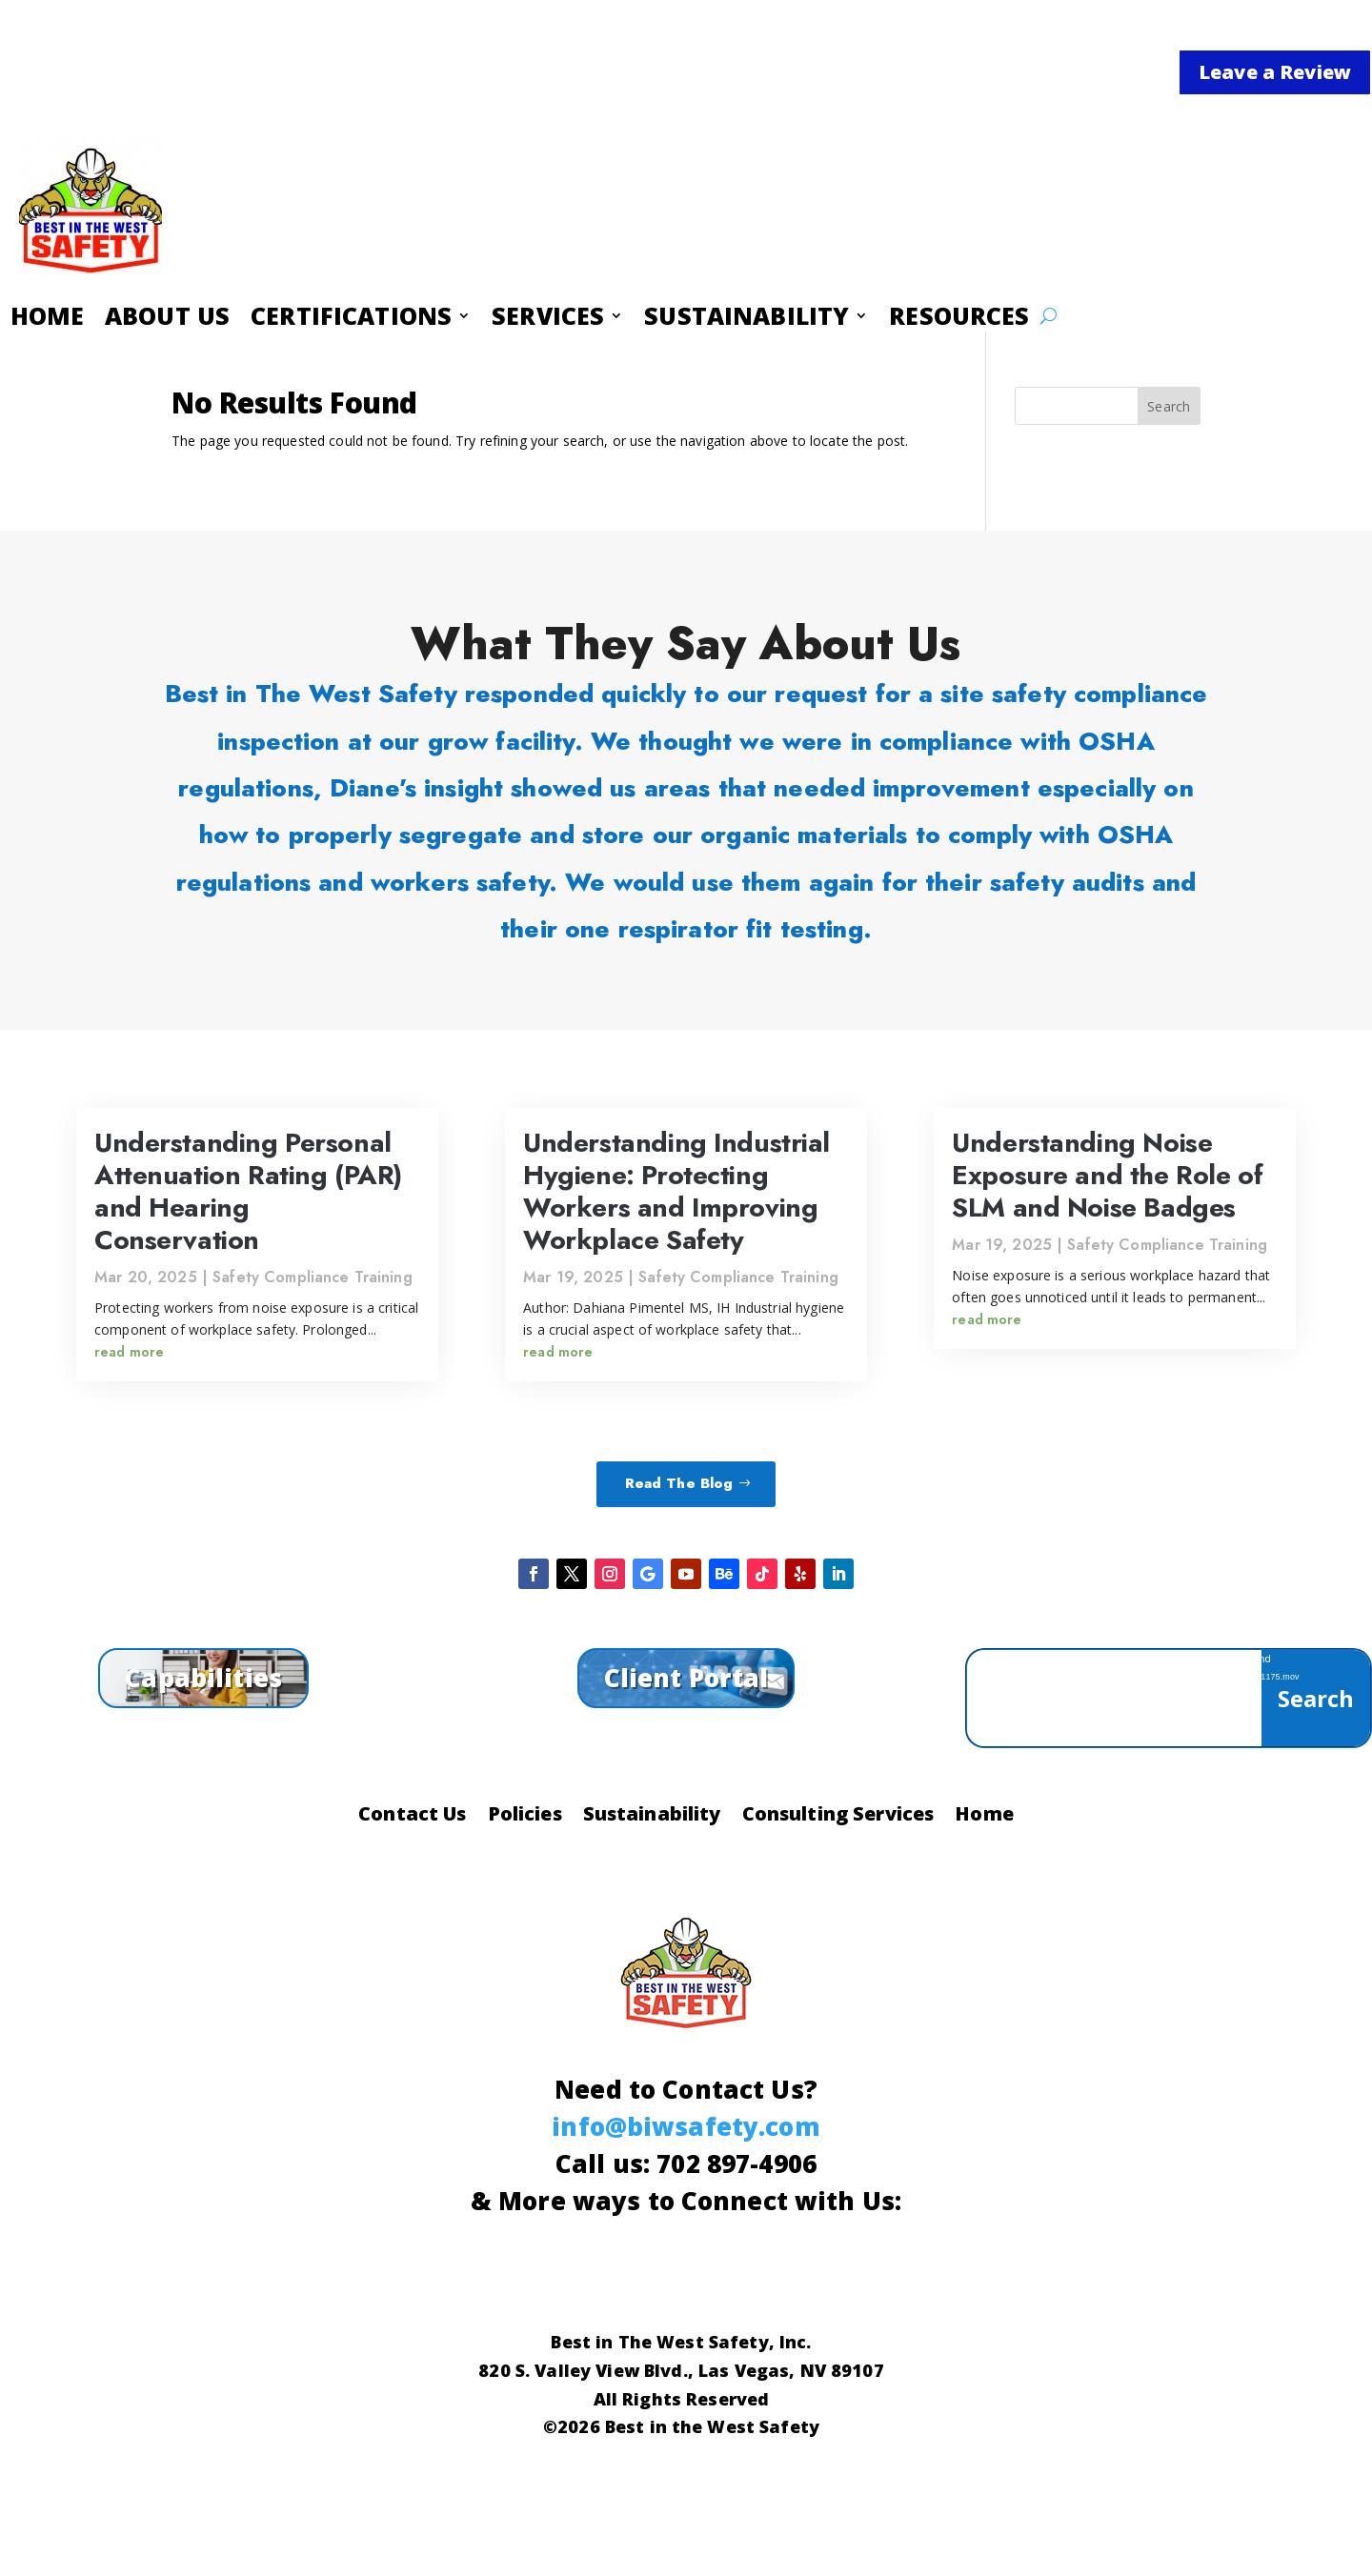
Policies (525, 1816)
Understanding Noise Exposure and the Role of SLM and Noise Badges (1107, 1175)
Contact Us (412, 1816)
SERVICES (549, 319)
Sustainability (652, 1816)
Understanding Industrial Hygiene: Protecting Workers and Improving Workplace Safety (676, 1191)
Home (984, 1816)
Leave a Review (1275, 72)
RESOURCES (958, 319)
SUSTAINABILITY (746, 319)
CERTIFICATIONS (355, 319)
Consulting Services (838, 1816)
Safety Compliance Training (312, 1277)
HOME (57, 319)
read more (129, 1351)
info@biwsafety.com (686, 2126)
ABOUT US (174, 319)
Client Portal (686, 1677)
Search (1168, 406)
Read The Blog (679, 1483)
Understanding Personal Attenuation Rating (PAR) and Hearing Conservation (248, 1191)
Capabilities (203, 1677)
